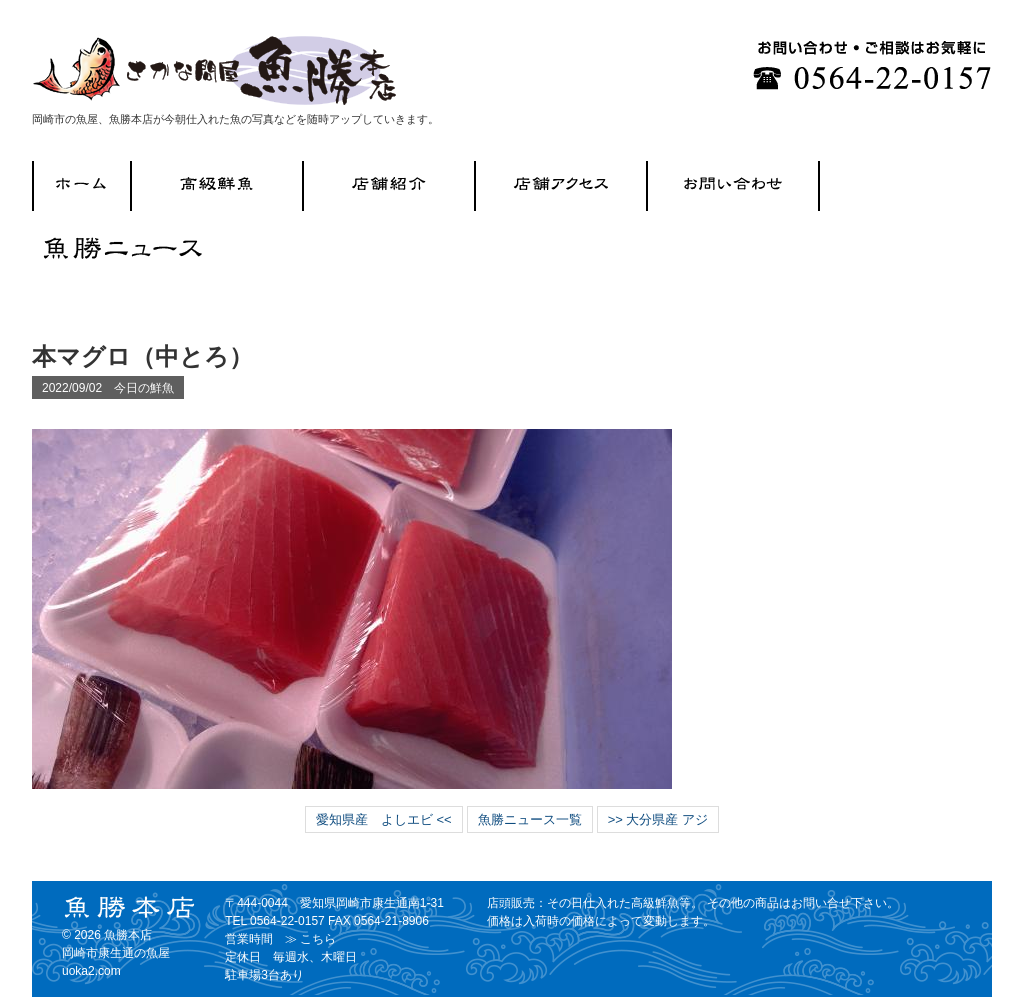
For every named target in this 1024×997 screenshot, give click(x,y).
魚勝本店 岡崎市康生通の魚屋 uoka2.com (116, 953)
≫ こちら (310, 939)
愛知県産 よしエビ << (384, 819)
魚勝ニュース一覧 (530, 819)
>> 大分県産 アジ (658, 819)
